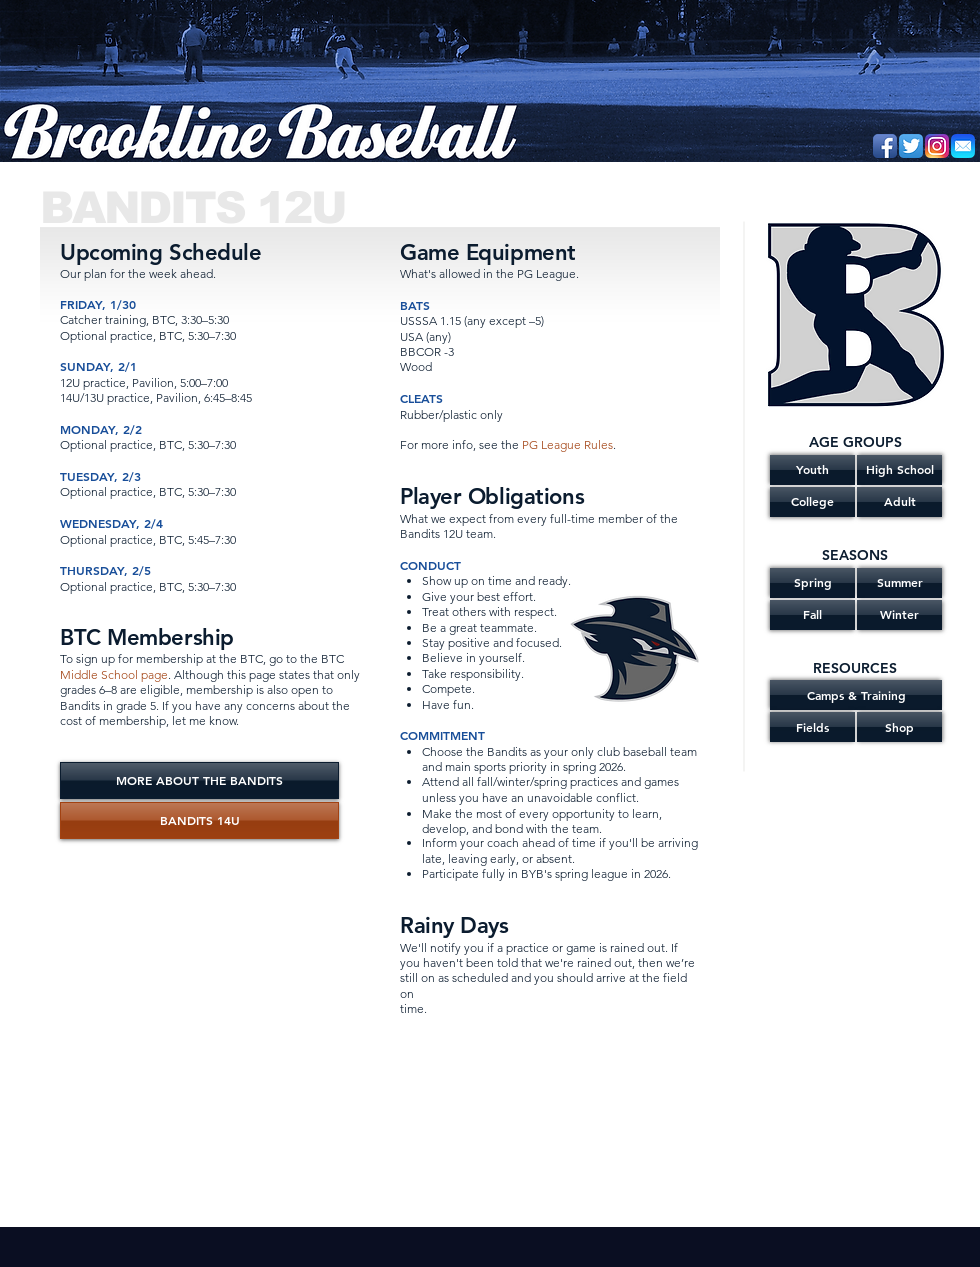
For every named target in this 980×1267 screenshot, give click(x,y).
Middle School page (114, 674)
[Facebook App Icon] (885, 146)
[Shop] (899, 727)
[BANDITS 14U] (199, 820)
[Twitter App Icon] (911, 146)
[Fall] (812, 615)
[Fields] (812, 727)
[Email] (963, 146)
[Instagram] (937, 146)
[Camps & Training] (856, 695)
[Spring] (812, 583)
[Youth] (812, 470)
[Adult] (899, 502)
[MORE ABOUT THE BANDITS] (199, 780)
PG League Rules (567, 444)
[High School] (899, 470)
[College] (812, 502)
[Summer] (899, 583)
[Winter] (899, 615)
